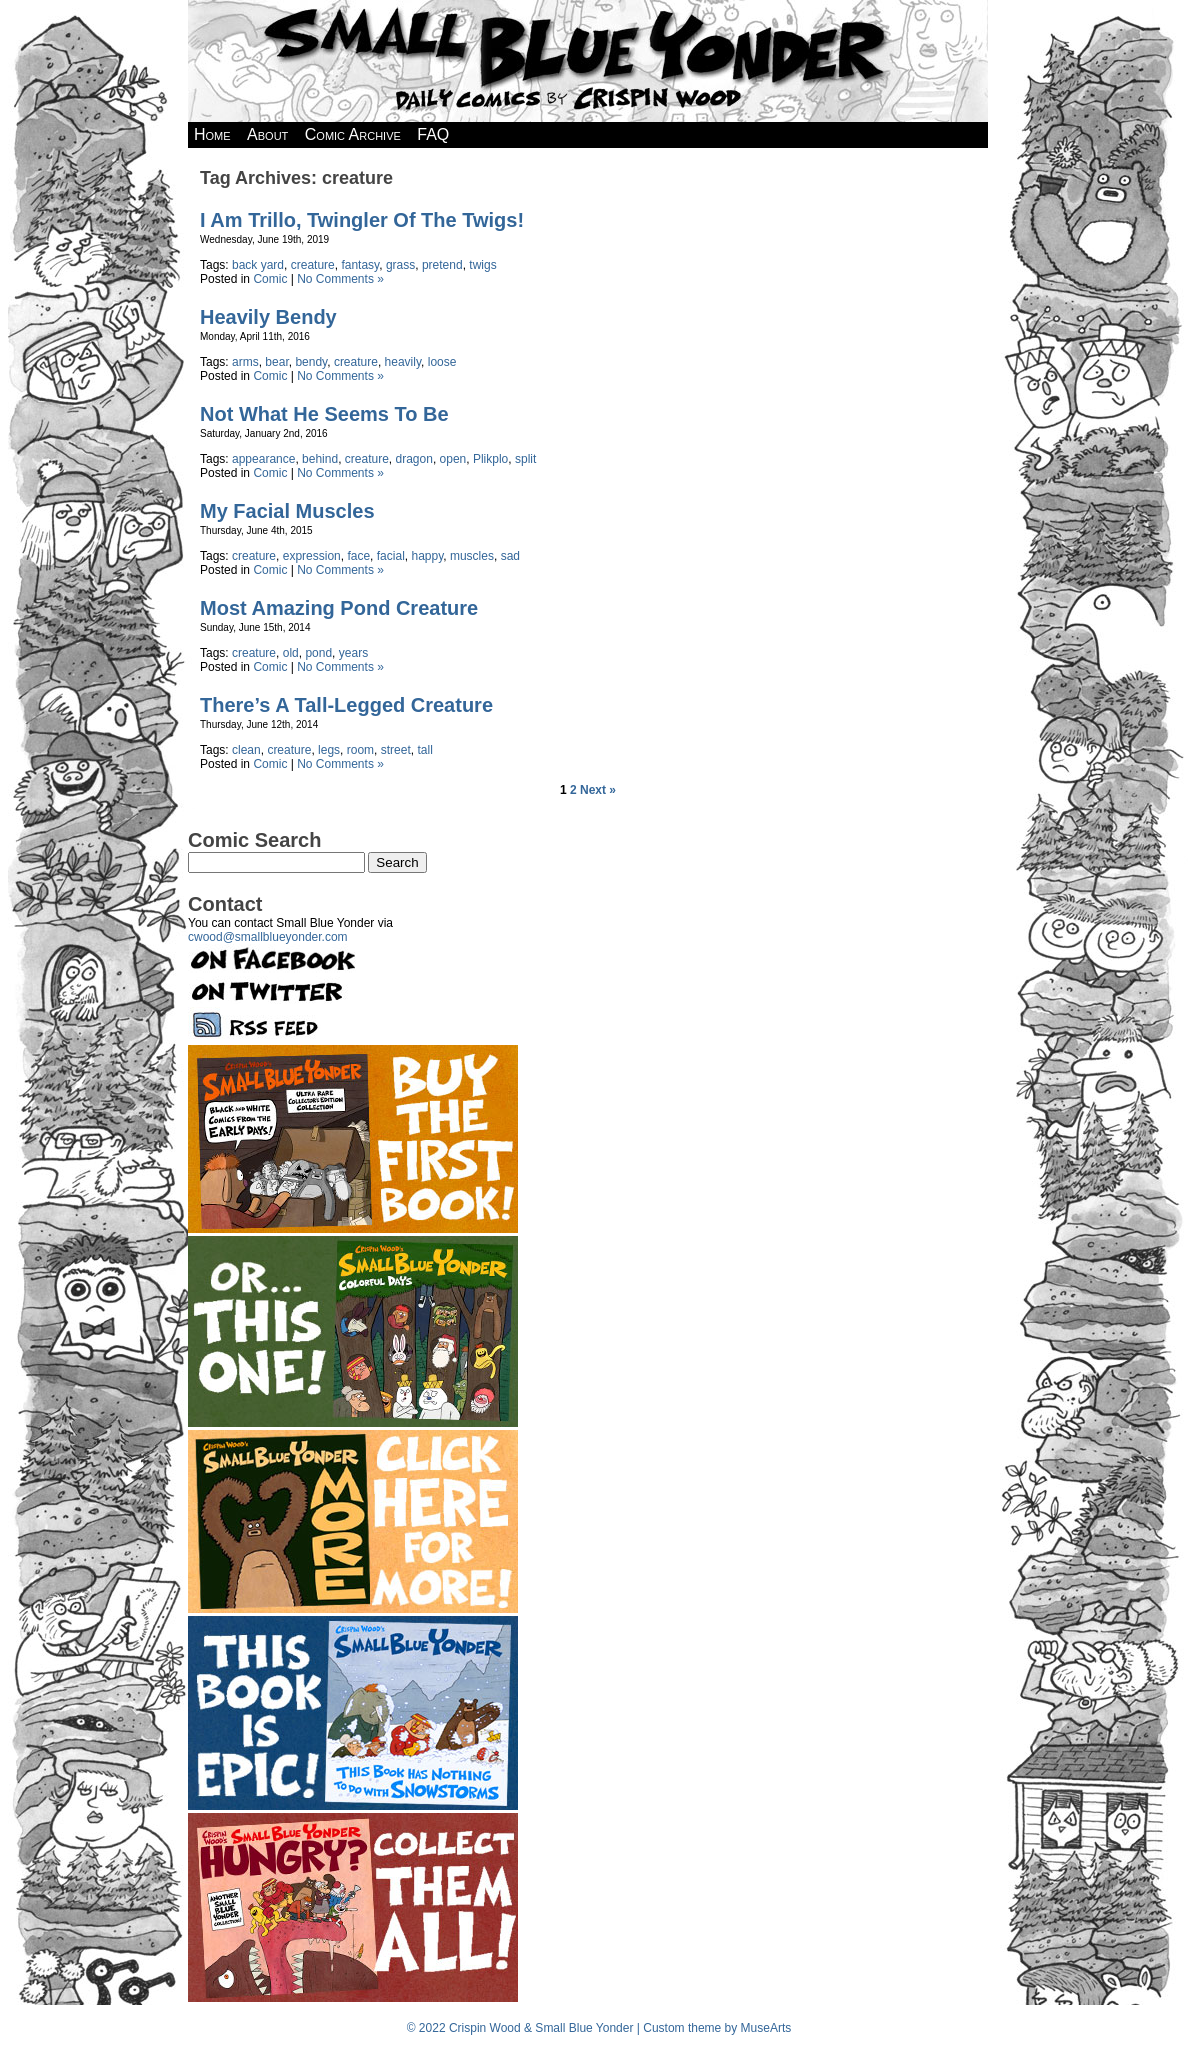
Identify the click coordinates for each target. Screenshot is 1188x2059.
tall (424, 750)
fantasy (360, 265)
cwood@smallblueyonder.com (268, 937)
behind (320, 459)
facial (391, 556)
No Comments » (340, 279)
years (353, 653)
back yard (258, 265)
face (358, 556)
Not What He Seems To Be (324, 414)
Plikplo (490, 459)
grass (400, 265)
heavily (403, 362)
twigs (482, 265)
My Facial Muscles (287, 511)
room (360, 750)
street (396, 750)
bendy (311, 362)
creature (313, 265)
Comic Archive (353, 134)
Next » (598, 790)
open (453, 459)
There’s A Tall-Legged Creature (346, 705)
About (267, 134)
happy (427, 556)
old (291, 653)
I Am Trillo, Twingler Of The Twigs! (362, 220)
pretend (442, 265)
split (525, 459)
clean (246, 750)
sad (510, 556)
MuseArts (766, 2028)
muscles (472, 556)
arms (245, 362)
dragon (414, 459)
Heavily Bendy (268, 317)
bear (276, 362)
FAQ (433, 134)
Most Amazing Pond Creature (339, 608)
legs (329, 750)
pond (318, 653)
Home (212, 134)
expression (312, 556)
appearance (263, 459)
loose (442, 362)
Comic (270, 279)
